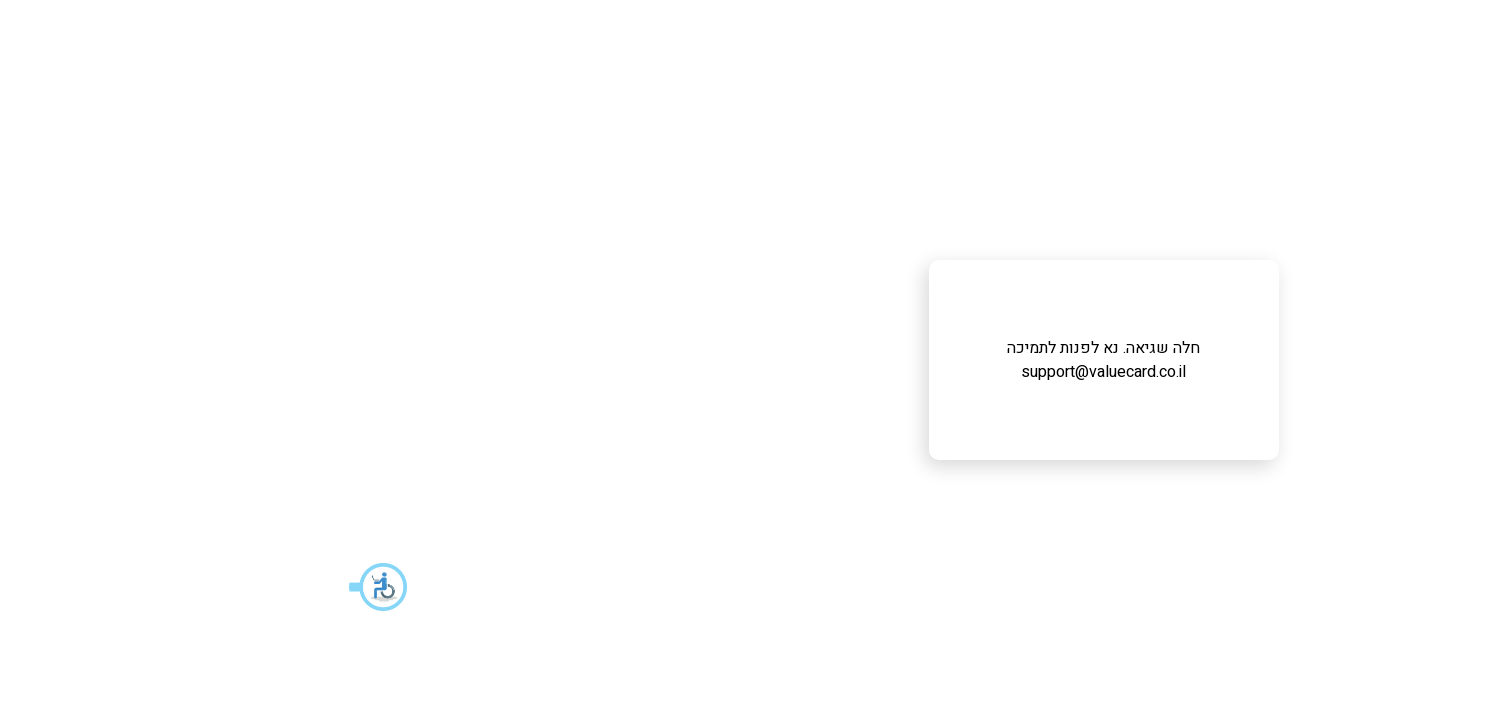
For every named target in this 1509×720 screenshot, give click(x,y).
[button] (30, 587)
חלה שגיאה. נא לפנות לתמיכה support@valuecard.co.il (754, 360)
